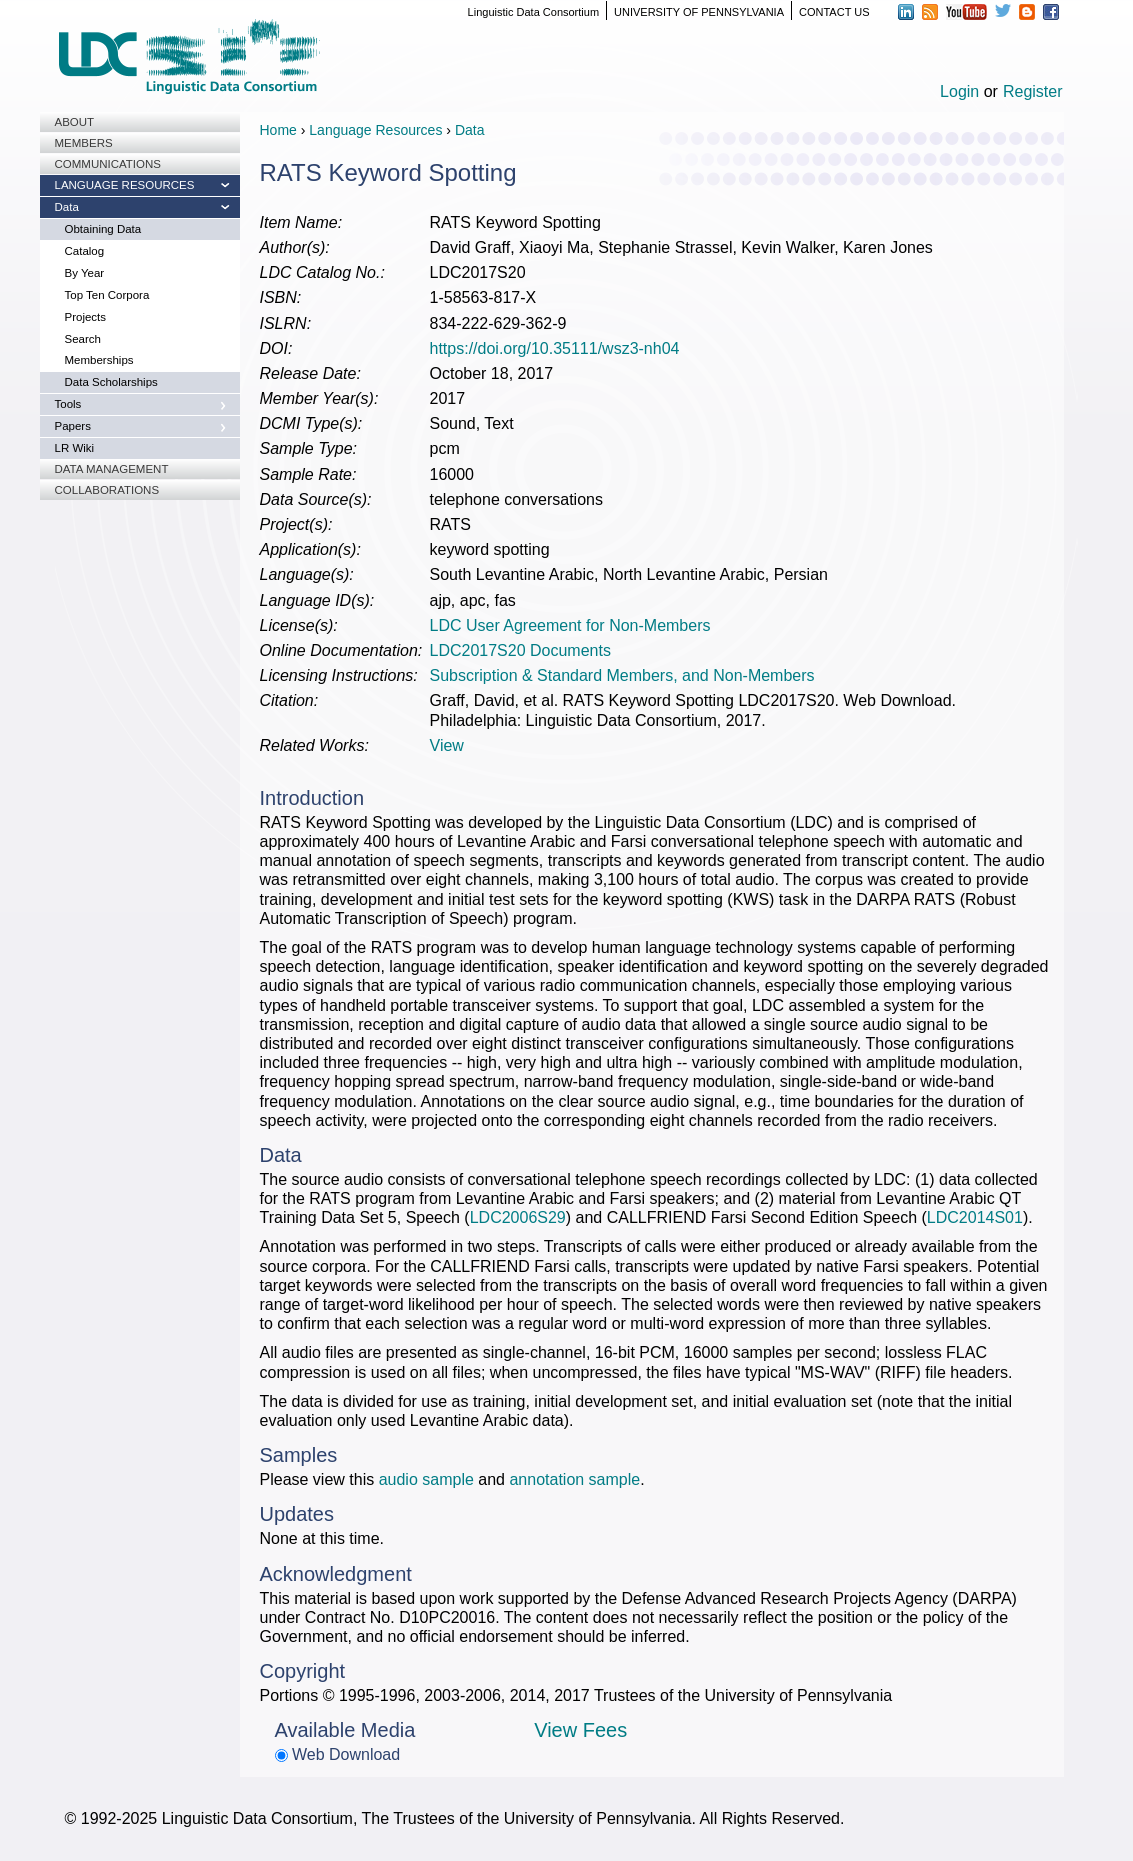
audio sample (426, 1479)
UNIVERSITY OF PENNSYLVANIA (699, 12)
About (75, 122)
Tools (68, 404)
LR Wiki (75, 448)
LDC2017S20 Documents (520, 650)
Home (278, 130)
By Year (85, 273)
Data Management (112, 469)
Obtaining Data (103, 229)
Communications (108, 164)
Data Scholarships (111, 382)
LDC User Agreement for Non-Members (570, 625)
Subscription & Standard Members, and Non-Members (622, 675)
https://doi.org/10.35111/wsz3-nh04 (555, 348)
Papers (73, 426)
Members (84, 143)
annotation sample (574, 1479)
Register (1033, 91)
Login (959, 91)
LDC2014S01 (975, 1217)
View (447, 745)
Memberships (99, 360)
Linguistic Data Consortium (533, 12)
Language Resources (125, 185)
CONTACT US (834, 12)
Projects (86, 317)
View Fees (580, 1730)
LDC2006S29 (518, 1217)
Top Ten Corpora (107, 295)
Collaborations (107, 490)
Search (83, 339)
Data (67, 207)
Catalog (85, 251)
